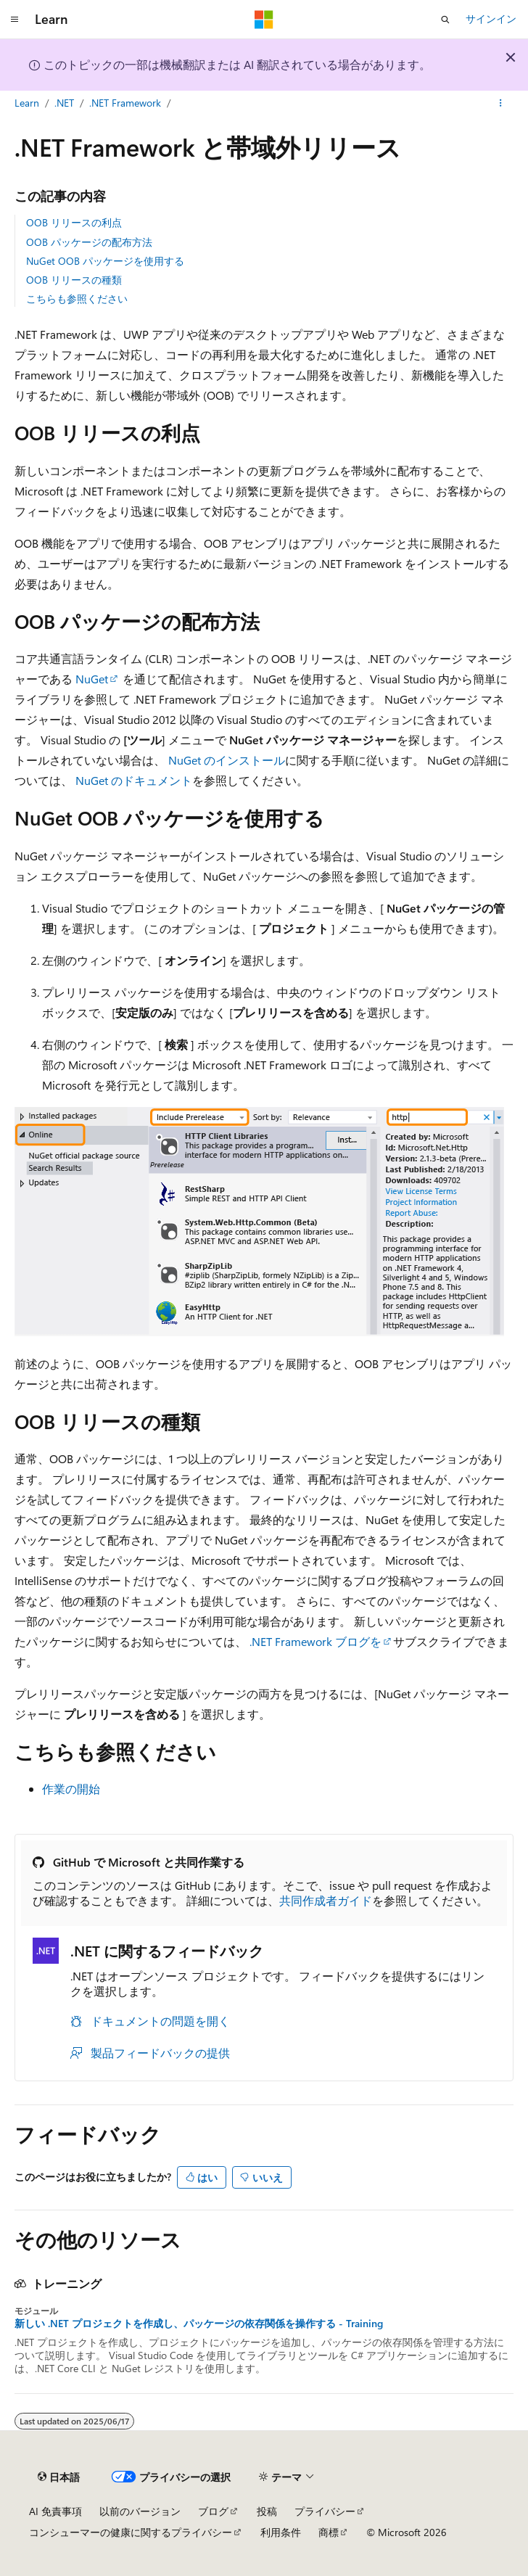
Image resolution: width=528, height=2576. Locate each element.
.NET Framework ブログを (315, 1641)
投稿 (267, 2511)
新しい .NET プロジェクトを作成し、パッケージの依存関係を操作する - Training (199, 2323)
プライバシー (324, 2511)
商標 (328, 2532)
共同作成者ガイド (325, 1900)
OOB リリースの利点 (74, 222)
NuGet (91, 678)
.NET (64, 103)
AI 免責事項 (55, 2511)
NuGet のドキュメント (133, 780)
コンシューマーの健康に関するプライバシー (130, 2532)
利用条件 (280, 2532)
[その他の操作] (500, 103)
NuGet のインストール (226, 760)
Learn (27, 103)
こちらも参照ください (77, 298)
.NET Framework (125, 103)
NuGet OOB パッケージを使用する (105, 261)
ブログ (213, 2511)
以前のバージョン (140, 2511)
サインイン (491, 18)
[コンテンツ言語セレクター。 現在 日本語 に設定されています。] (58, 2477)
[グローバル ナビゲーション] (14, 20)
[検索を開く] (445, 20)
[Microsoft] (264, 19)
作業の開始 (71, 1788)
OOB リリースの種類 (74, 280)
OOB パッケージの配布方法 (89, 242)
